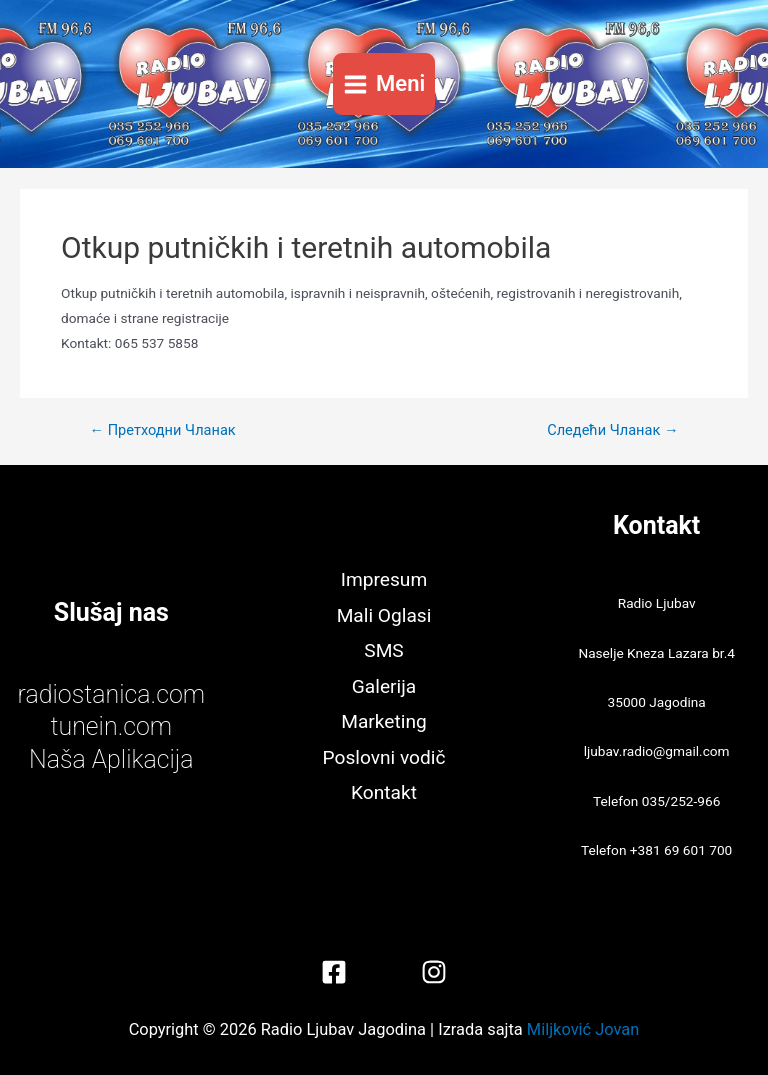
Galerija (384, 686)
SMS (383, 650)
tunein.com (111, 726)
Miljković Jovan (583, 1029)
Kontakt (384, 792)
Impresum (384, 579)
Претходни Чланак (162, 430)
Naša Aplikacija (111, 759)
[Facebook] (334, 972)
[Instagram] (434, 972)
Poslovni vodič (384, 757)
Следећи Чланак (612, 430)
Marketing (384, 721)
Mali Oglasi (384, 615)
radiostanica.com (111, 694)
